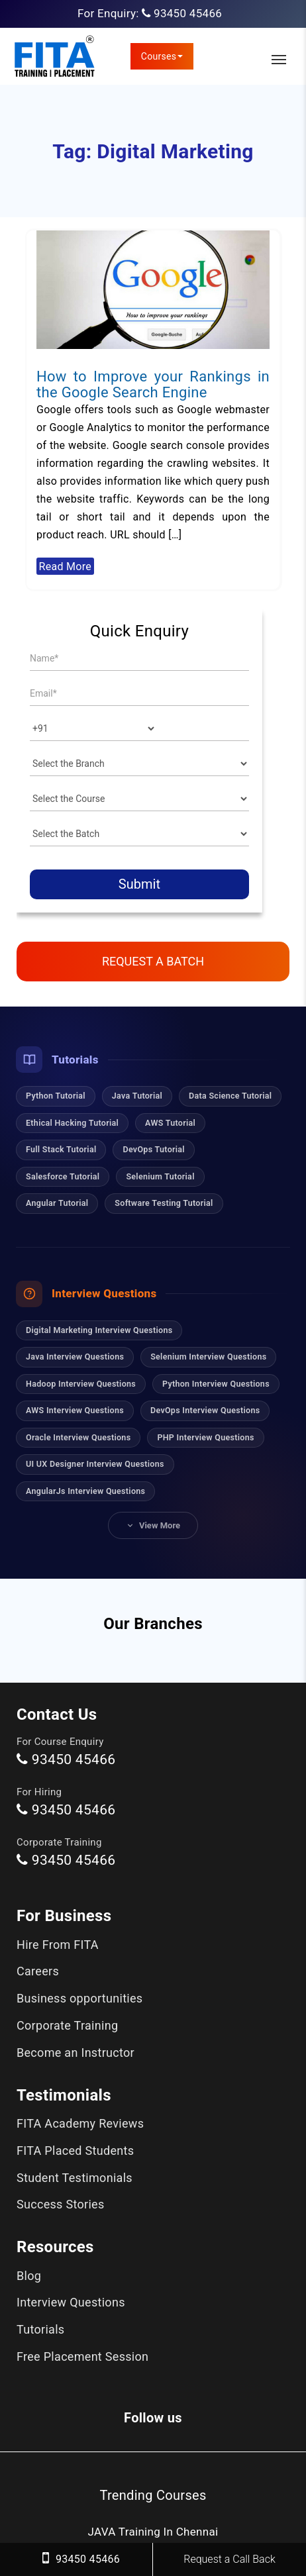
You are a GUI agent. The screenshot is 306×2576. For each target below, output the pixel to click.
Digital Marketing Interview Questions (99, 1330)
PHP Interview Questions (205, 1437)
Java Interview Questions (75, 1357)
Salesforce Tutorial (62, 1176)
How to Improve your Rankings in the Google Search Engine (153, 384)
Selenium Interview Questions (208, 1357)
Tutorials (40, 2329)
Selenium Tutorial (160, 1176)
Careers (38, 1971)
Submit (139, 884)
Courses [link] (162, 56)
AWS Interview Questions (75, 1410)
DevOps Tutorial (153, 1149)
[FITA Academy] (54, 56)
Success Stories (61, 2204)
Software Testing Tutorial (164, 1203)
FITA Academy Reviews (80, 2123)
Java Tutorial (137, 1096)
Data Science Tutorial (230, 1096)
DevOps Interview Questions (205, 1410)
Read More (65, 566)
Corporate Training (67, 2025)
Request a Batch (153, 961)
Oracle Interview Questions (78, 1437)
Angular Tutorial (57, 1203)
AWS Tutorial (170, 1123)
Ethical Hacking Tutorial (72, 1123)
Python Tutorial (55, 1096)
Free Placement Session (82, 2356)
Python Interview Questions (216, 1384)
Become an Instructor (75, 2052)
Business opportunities (79, 1998)
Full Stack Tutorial (61, 1149)
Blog (29, 2276)
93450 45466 (188, 13)
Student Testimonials (74, 2178)
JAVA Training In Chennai (153, 2531)
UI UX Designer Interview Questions (95, 1464)
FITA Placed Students (75, 2150)
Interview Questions (71, 2302)
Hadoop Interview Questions (81, 1384)
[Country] (93, 728)
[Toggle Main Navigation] (279, 60)
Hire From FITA (58, 1945)
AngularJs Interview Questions (85, 1491)
